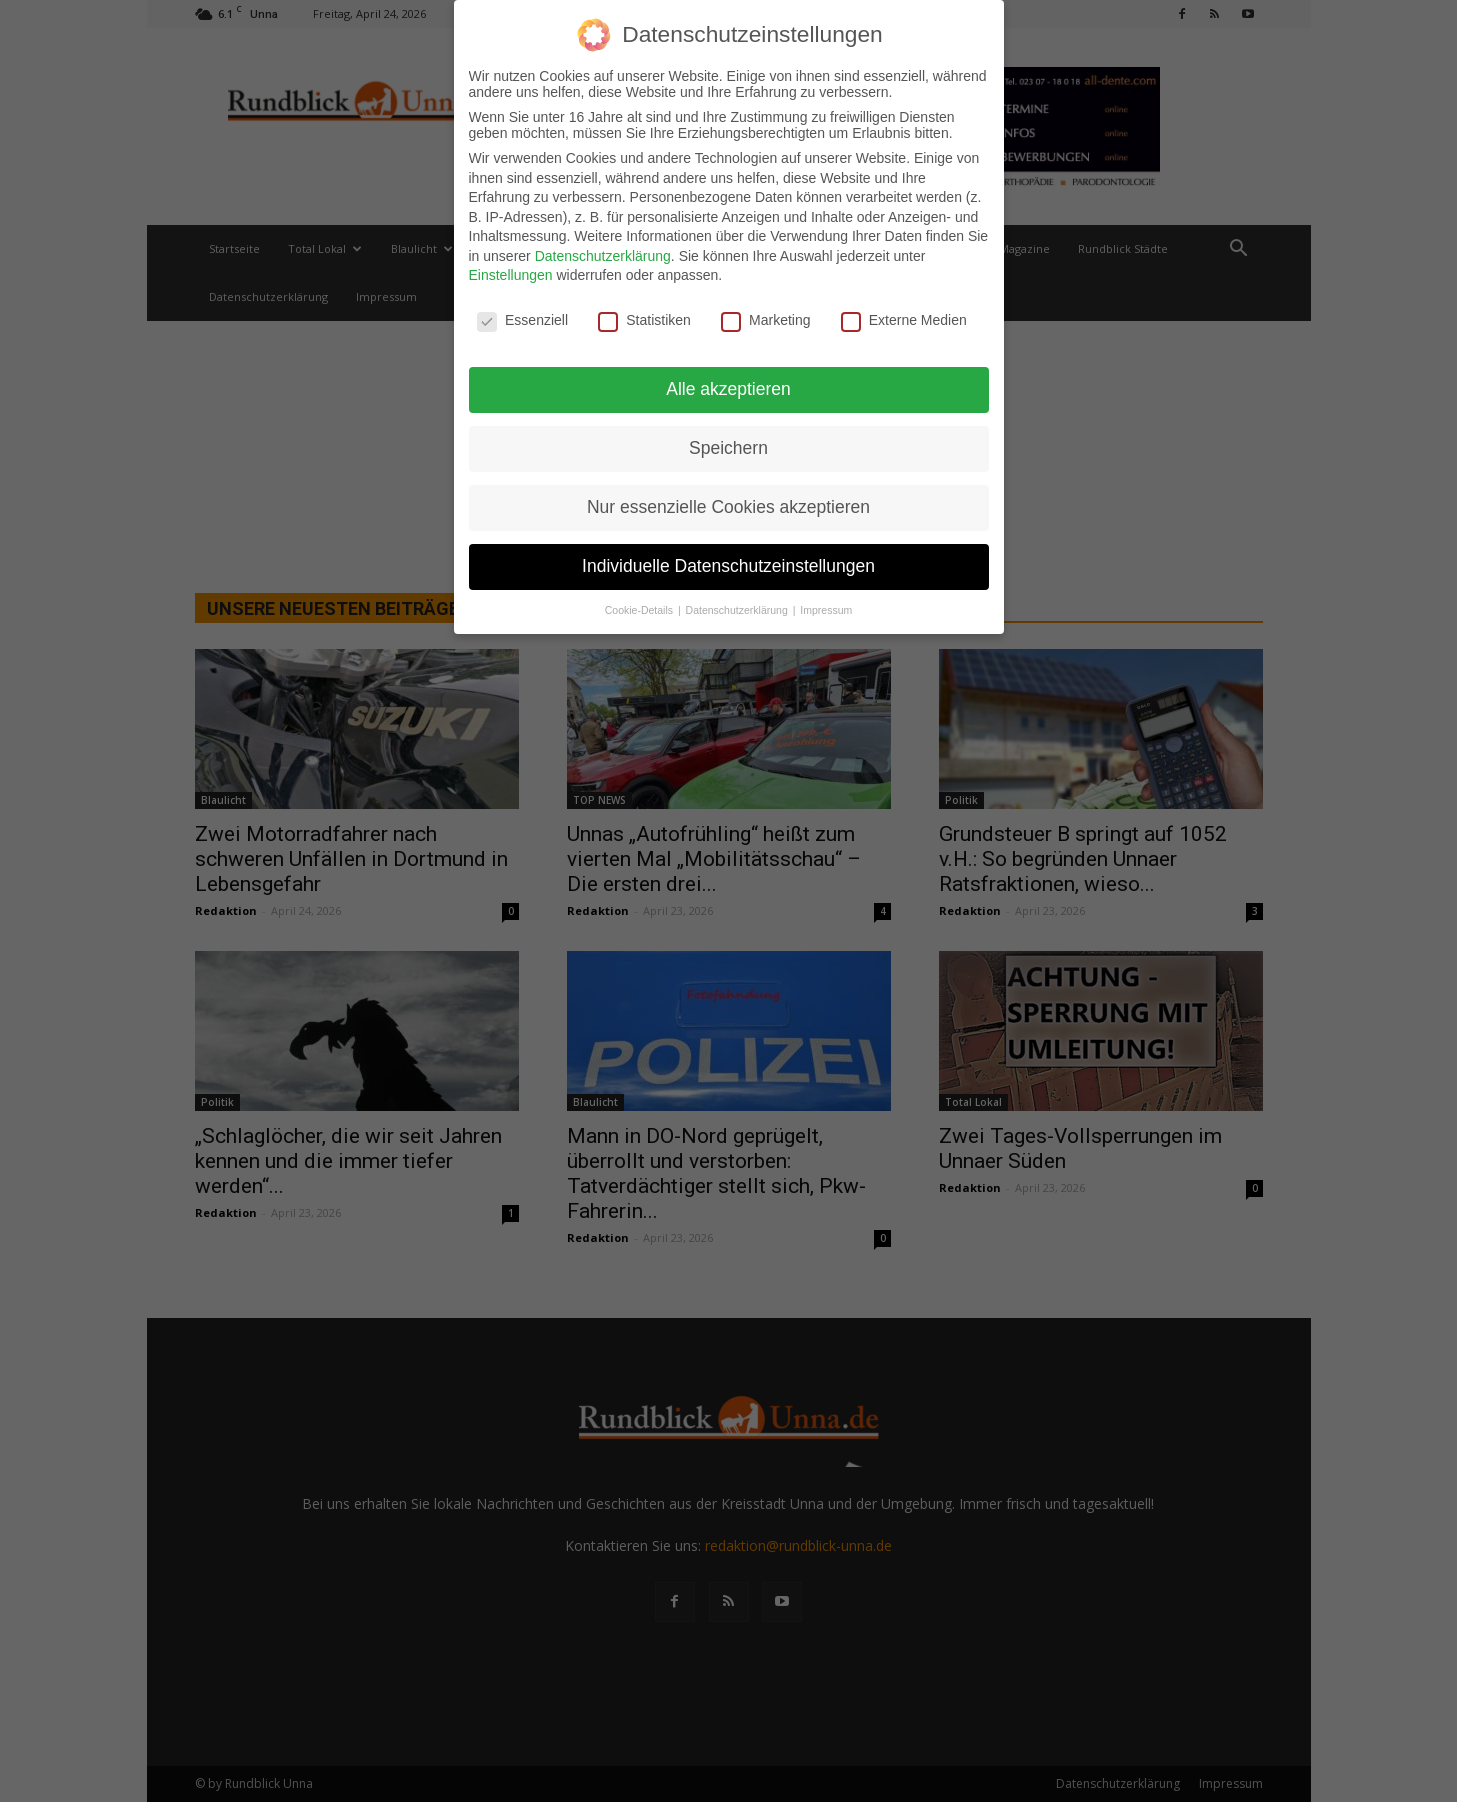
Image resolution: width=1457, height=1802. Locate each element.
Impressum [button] (826, 607)
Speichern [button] (728, 445)
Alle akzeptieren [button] (728, 386)
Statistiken (644, 318)
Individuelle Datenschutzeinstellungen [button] (728, 563)
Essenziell (522, 318)
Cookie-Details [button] (640, 607)
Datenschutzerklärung (603, 253)
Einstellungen (511, 273)
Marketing (765, 318)
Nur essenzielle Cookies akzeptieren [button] (728, 504)
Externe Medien (904, 318)
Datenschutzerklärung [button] (738, 607)
